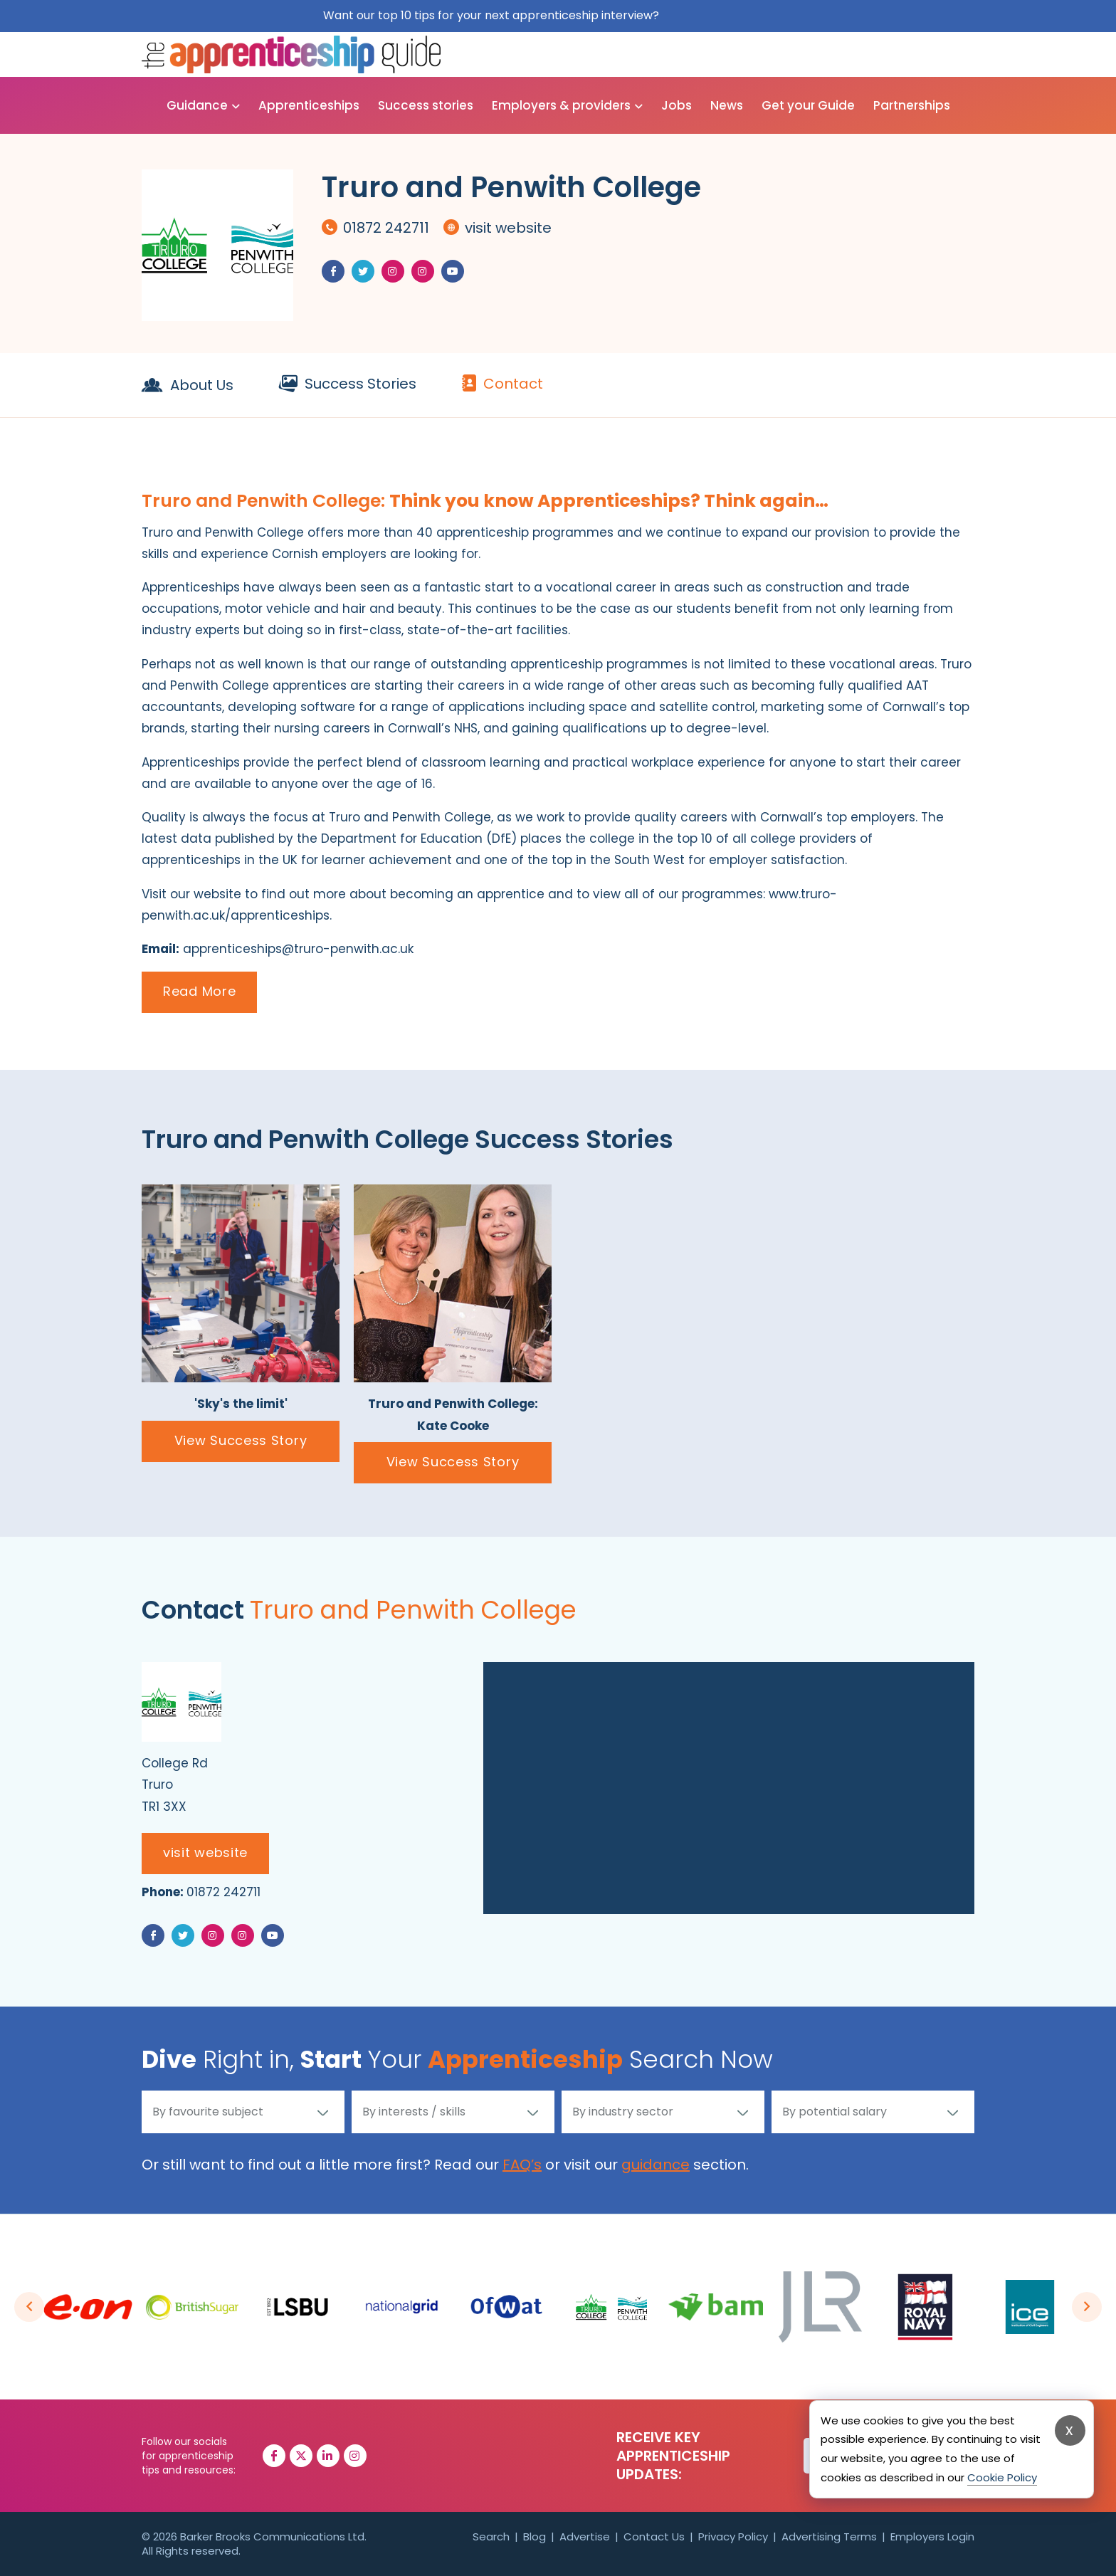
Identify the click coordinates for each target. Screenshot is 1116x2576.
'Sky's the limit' (241, 1403)
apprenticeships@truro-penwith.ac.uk (298, 948)
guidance (655, 2165)
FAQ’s (522, 2165)
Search (491, 2536)
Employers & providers (561, 105)
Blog (534, 2536)
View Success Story (240, 1440)
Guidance (197, 105)
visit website (497, 227)
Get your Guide (808, 105)
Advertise (584, 2536)
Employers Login (932, 2536)
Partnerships (911, 105)
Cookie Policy (1002, 2477)
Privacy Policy (733, 2536)
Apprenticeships (308, 105)
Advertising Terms (829, 2536)
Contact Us (654, 2536)
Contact (502, 383)
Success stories (425, 105)
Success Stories (347, 383)
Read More (199, 991)
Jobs (676, 105)
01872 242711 (375, 227)
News (726, 105)
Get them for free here (728, 15)
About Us (187, 385)
